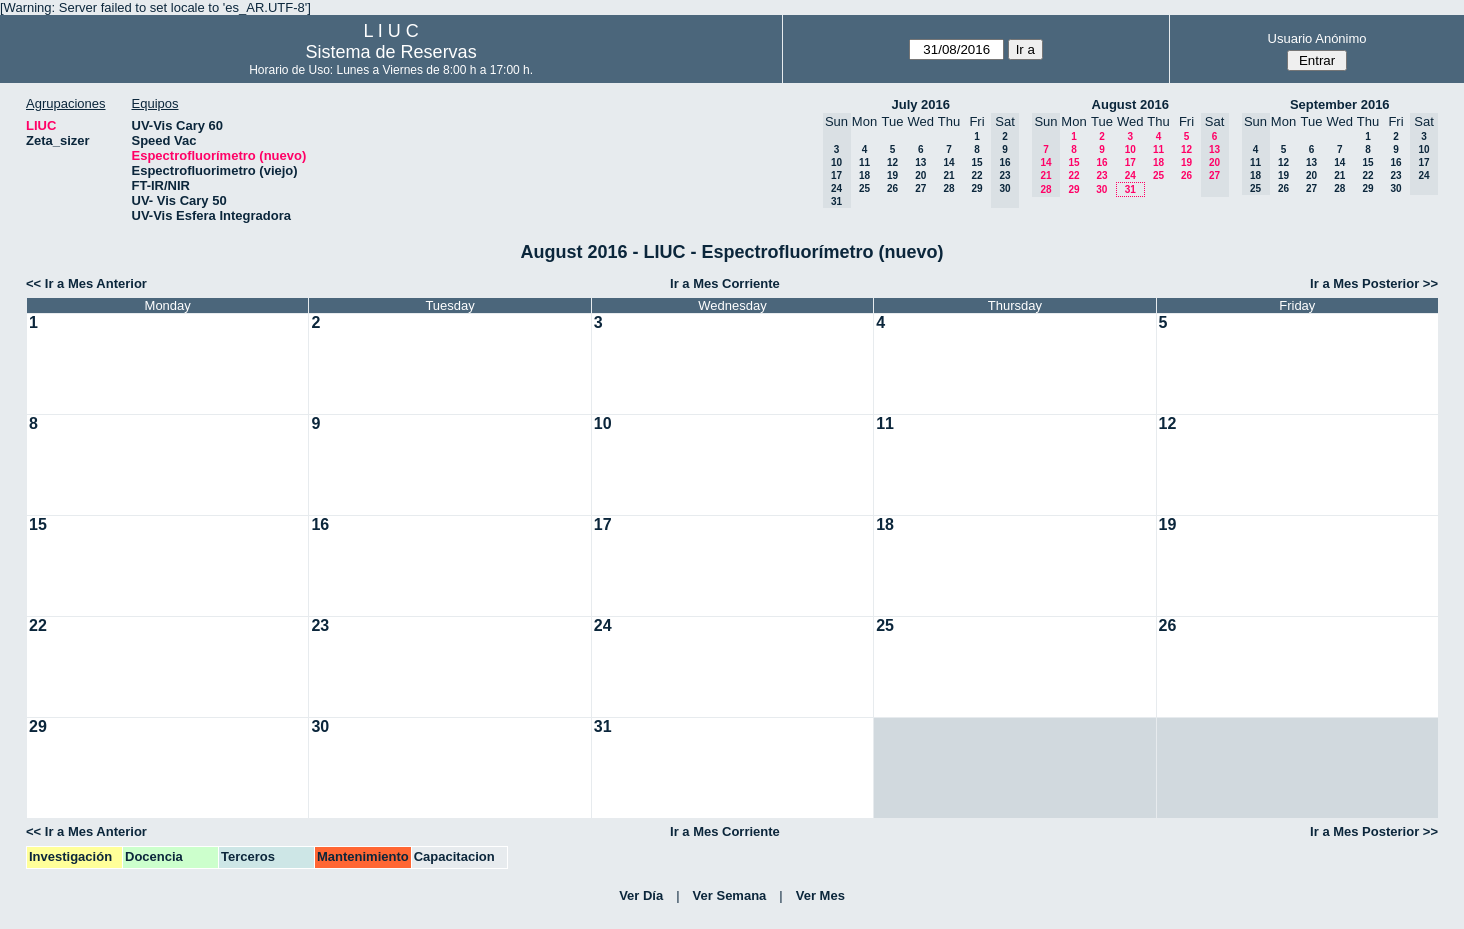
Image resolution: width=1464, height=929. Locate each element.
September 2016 (1340, 104)
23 (1101, 175)
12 (892, 162)
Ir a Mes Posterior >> (1374, 283)
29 (976, 188)
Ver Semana (730, 895)
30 (1101, 189)
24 (1130, 175)
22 (976, 175)
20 (920, 175)
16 (1101, 162)
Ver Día (641, 895)
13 (920, 162)
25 (864, 188)
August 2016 (1130, 104)
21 (948, 175)
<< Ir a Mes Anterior (86, 283)
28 (948, 188)
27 (920, 188)
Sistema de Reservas (391, 52)
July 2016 (920, 104)
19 (892, 175)
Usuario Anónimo (1317, 38)
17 (1130, 162)
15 (976, 162)
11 (864, 162)
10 (1130, 149)
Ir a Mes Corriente (725, 283)
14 (948, 162)
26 (892, 188)
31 (1130, 189)
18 (864, 175)
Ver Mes (820, 895)
